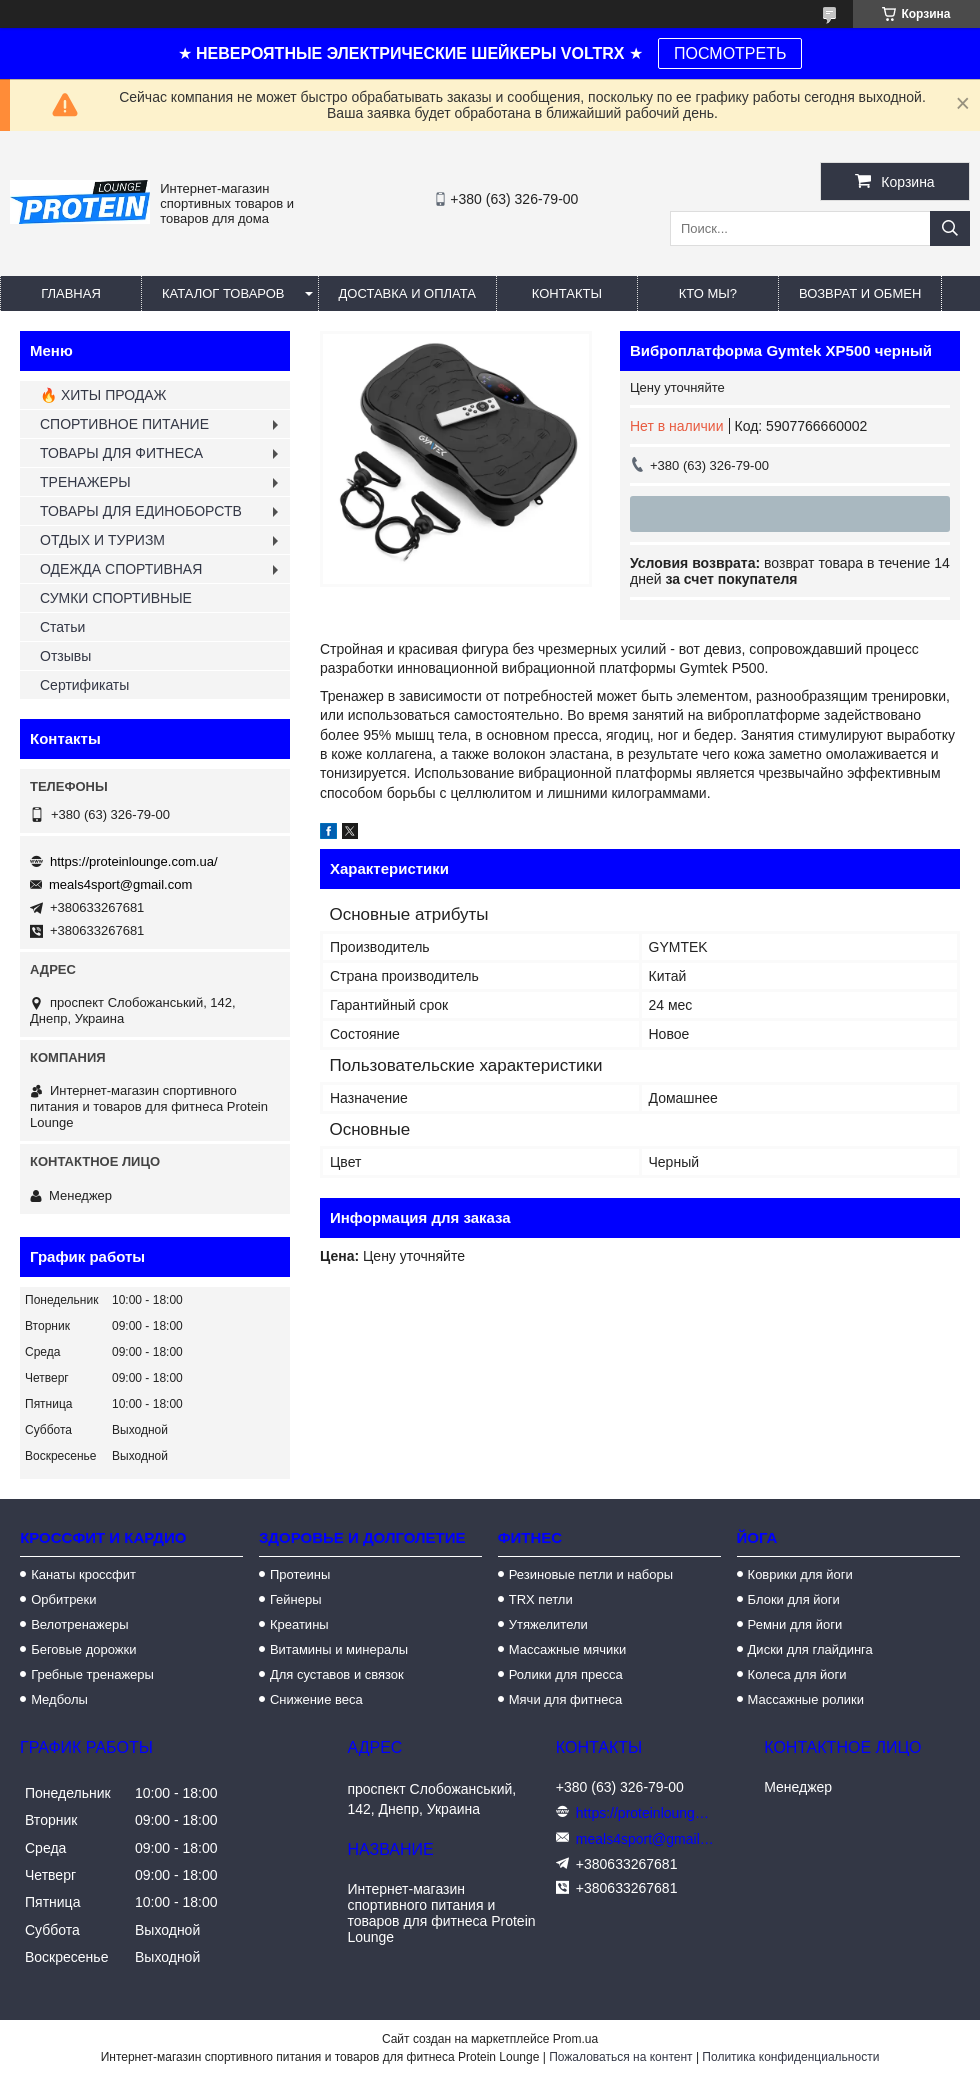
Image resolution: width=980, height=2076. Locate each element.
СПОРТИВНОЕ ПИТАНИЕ (124, 424)
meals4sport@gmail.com (120, 884)
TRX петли (541, 1599)
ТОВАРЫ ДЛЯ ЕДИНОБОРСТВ (141, 511)
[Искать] (950, 228)
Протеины (300, 1574)
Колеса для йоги (797, 1674)
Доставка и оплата (407, 293)
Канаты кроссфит (83, 1574)
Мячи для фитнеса (565, 1699)
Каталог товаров (223, 293)
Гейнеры (296, 1599)
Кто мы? (708, 293)
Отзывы (65, 656)
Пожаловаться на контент (620, 2057)
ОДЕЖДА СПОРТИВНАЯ (121, 569)
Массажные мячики (567, 1649)
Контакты (567, 293)
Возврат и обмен (860, 293)
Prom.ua (575, 2039)
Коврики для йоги (800, 1574)
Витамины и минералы (339, 1649)
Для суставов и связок (337, 1674)
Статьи (62, 627)
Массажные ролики (806, 1699)
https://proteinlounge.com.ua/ (134, 861)
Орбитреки (63, 1599)
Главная (71, 293)
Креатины (299, 1624)
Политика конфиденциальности (790, 2057)
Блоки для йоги (794, 1599)
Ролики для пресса (566, 1674)
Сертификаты (84, 685)
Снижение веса (316, 1699)
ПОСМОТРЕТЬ (730, 53)
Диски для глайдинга (810, 1649)
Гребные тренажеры (92, 1674)
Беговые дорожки (83, 1649)
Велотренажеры (79, 1624)
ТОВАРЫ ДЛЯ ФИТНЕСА (121, 453)
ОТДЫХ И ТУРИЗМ (102, 540)
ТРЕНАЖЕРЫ (85, 482)
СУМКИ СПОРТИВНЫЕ (116, 598)
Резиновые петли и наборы (591, 1574)
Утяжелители (548, 1624)
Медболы (59, 1699)
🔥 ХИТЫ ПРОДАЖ (103, 395)
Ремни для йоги (795, 1624)
